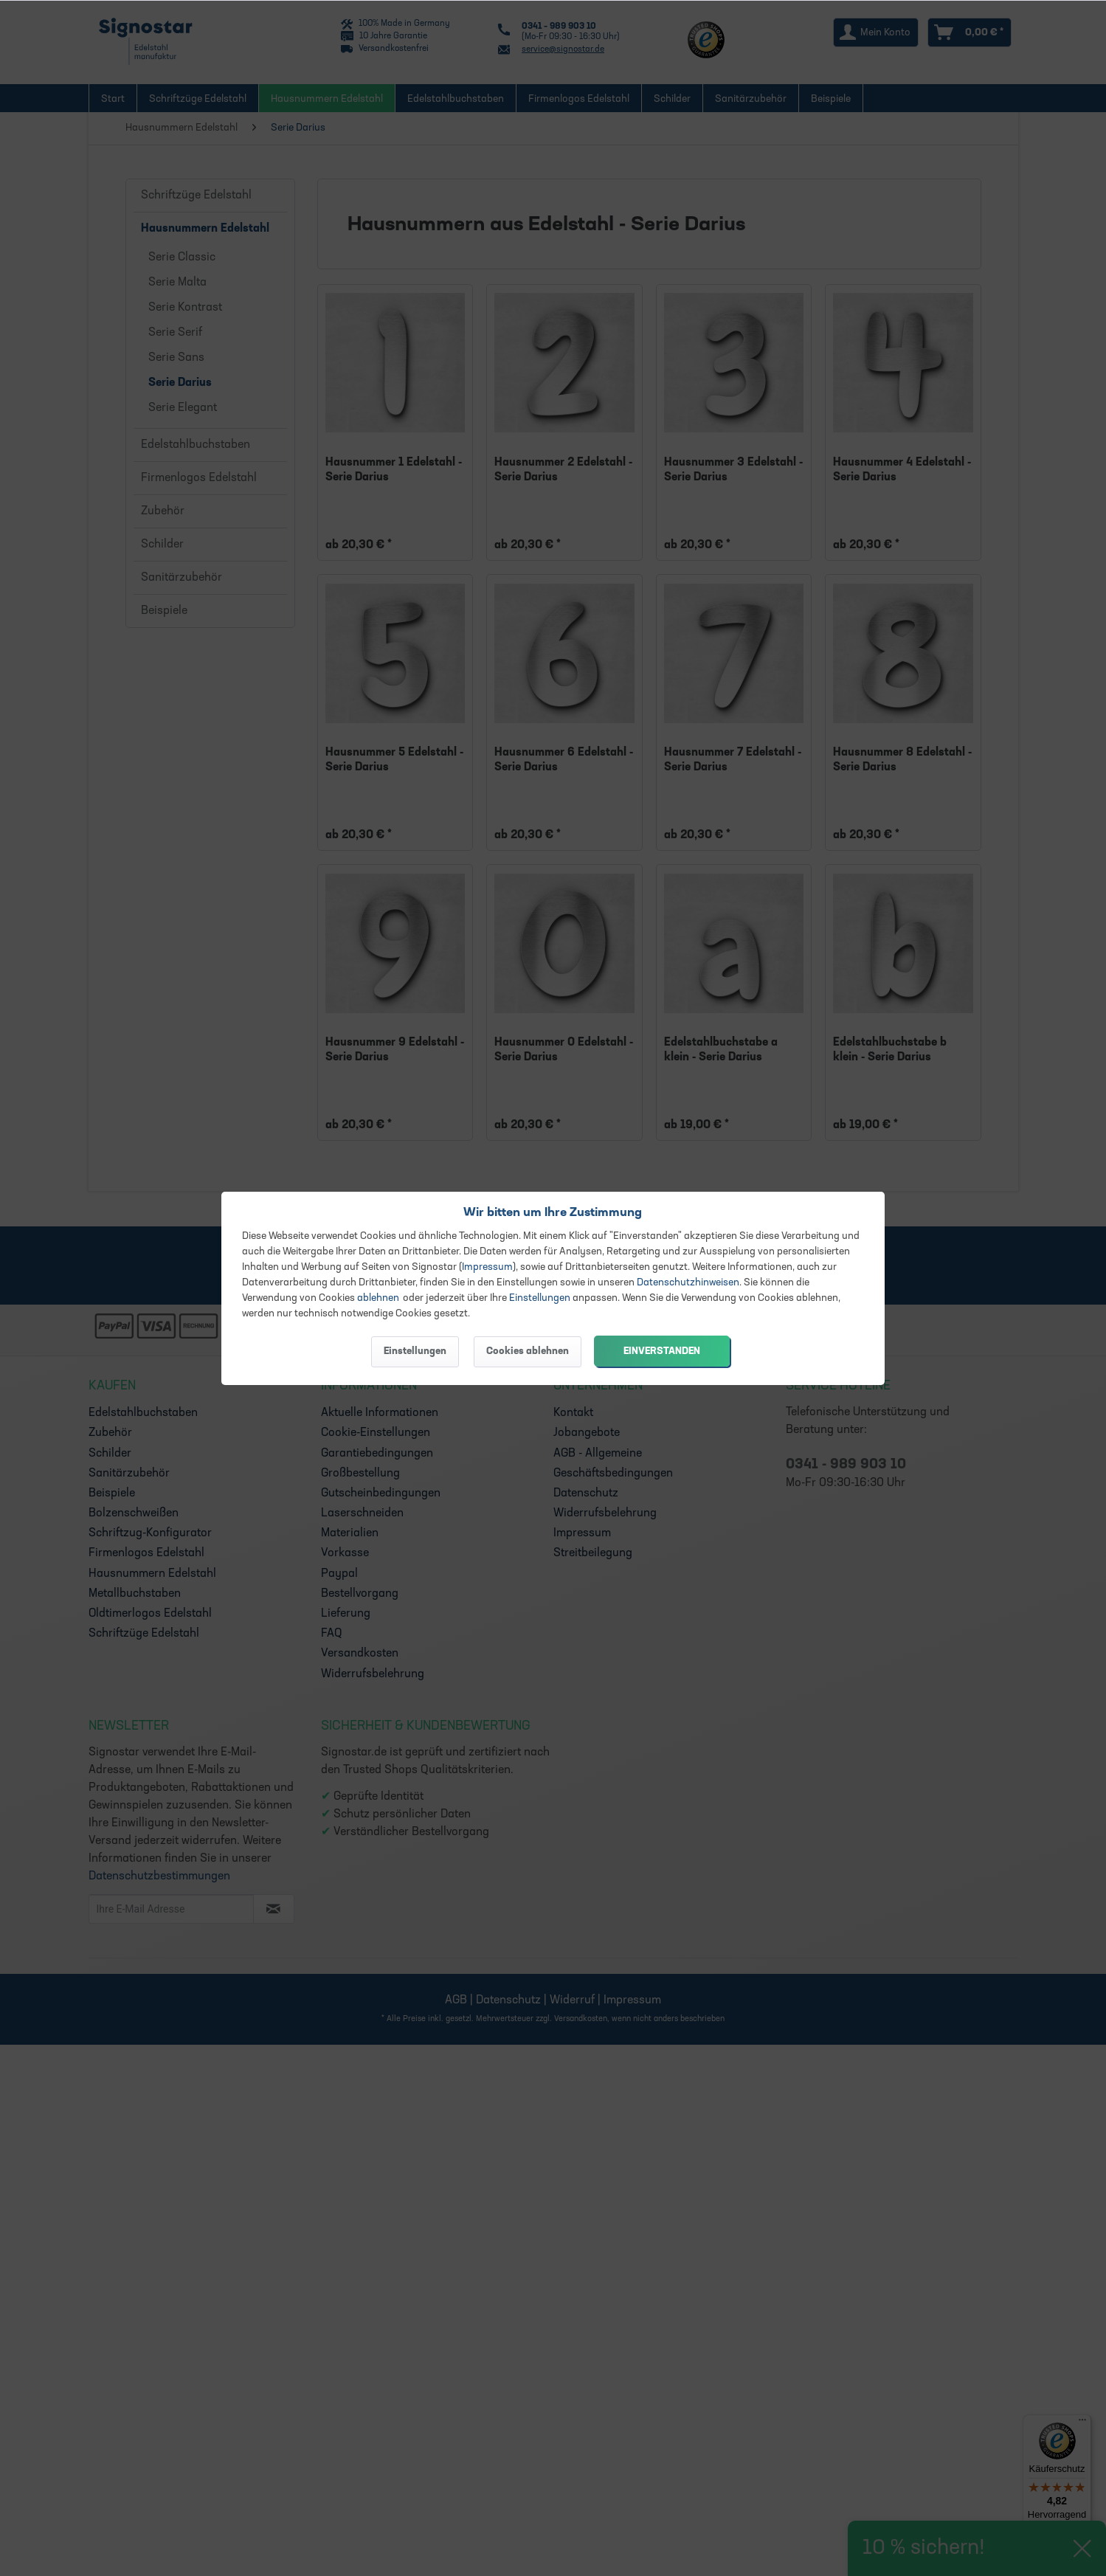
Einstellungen (539, 1298)
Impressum (487, 1267)
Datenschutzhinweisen (688, 1282)
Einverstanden (661, 1351)
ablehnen (378, 1298)
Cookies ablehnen (527, 1351)
